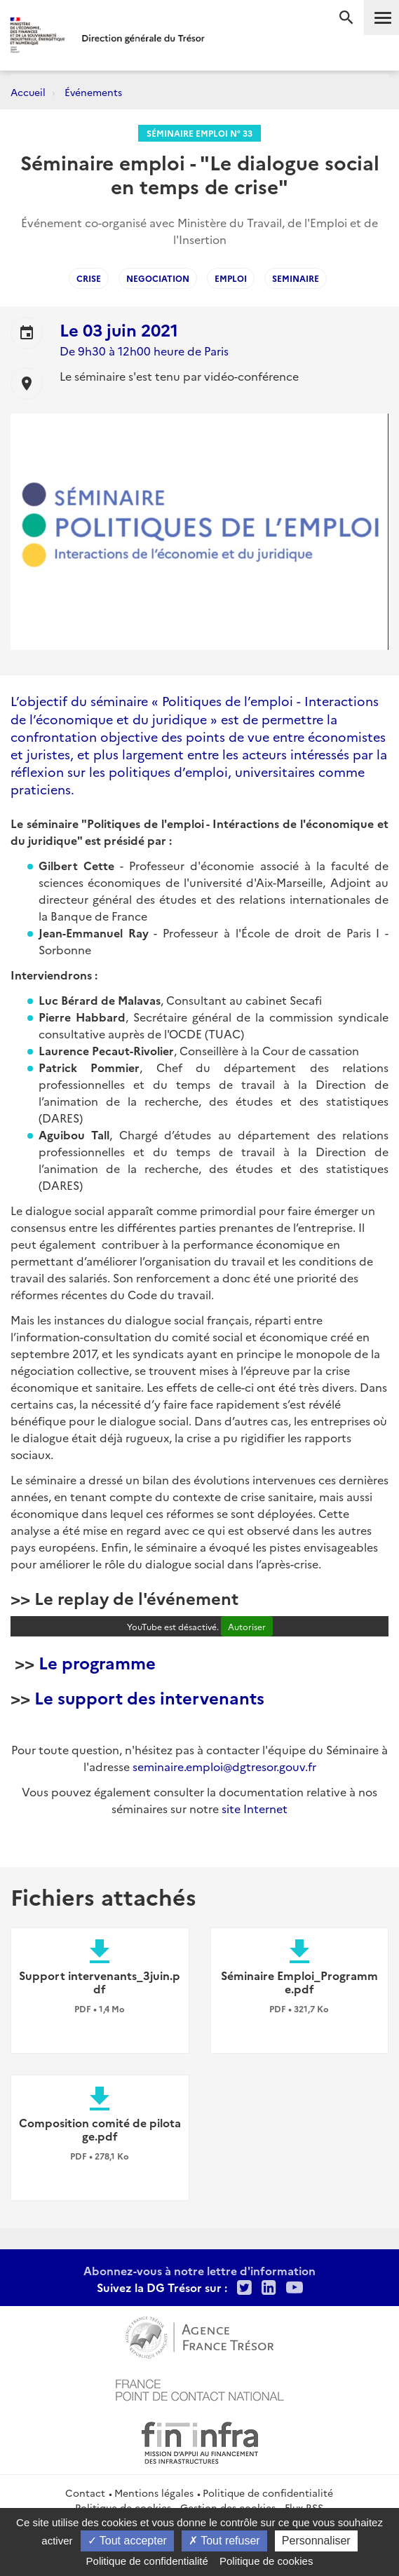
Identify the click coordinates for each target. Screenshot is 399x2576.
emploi (231, 278)
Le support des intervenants (149, 1697)
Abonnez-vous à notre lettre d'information (199, 2270)
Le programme (97, 1662)
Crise (88, 278)
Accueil (28, 92)
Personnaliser (316, 2541)
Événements (93, 92)
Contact (85, 2493)
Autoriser (247, 1626)
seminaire (295, 278)
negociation (157, 278)
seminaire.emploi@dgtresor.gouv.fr (224, 1766)
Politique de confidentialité (268, 2493)
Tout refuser (224, 2541)
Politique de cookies (266, 2561)
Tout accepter (127, 2541)
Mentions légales (154, 2493)
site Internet (255, 1808)
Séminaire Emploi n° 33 (199, 133)
